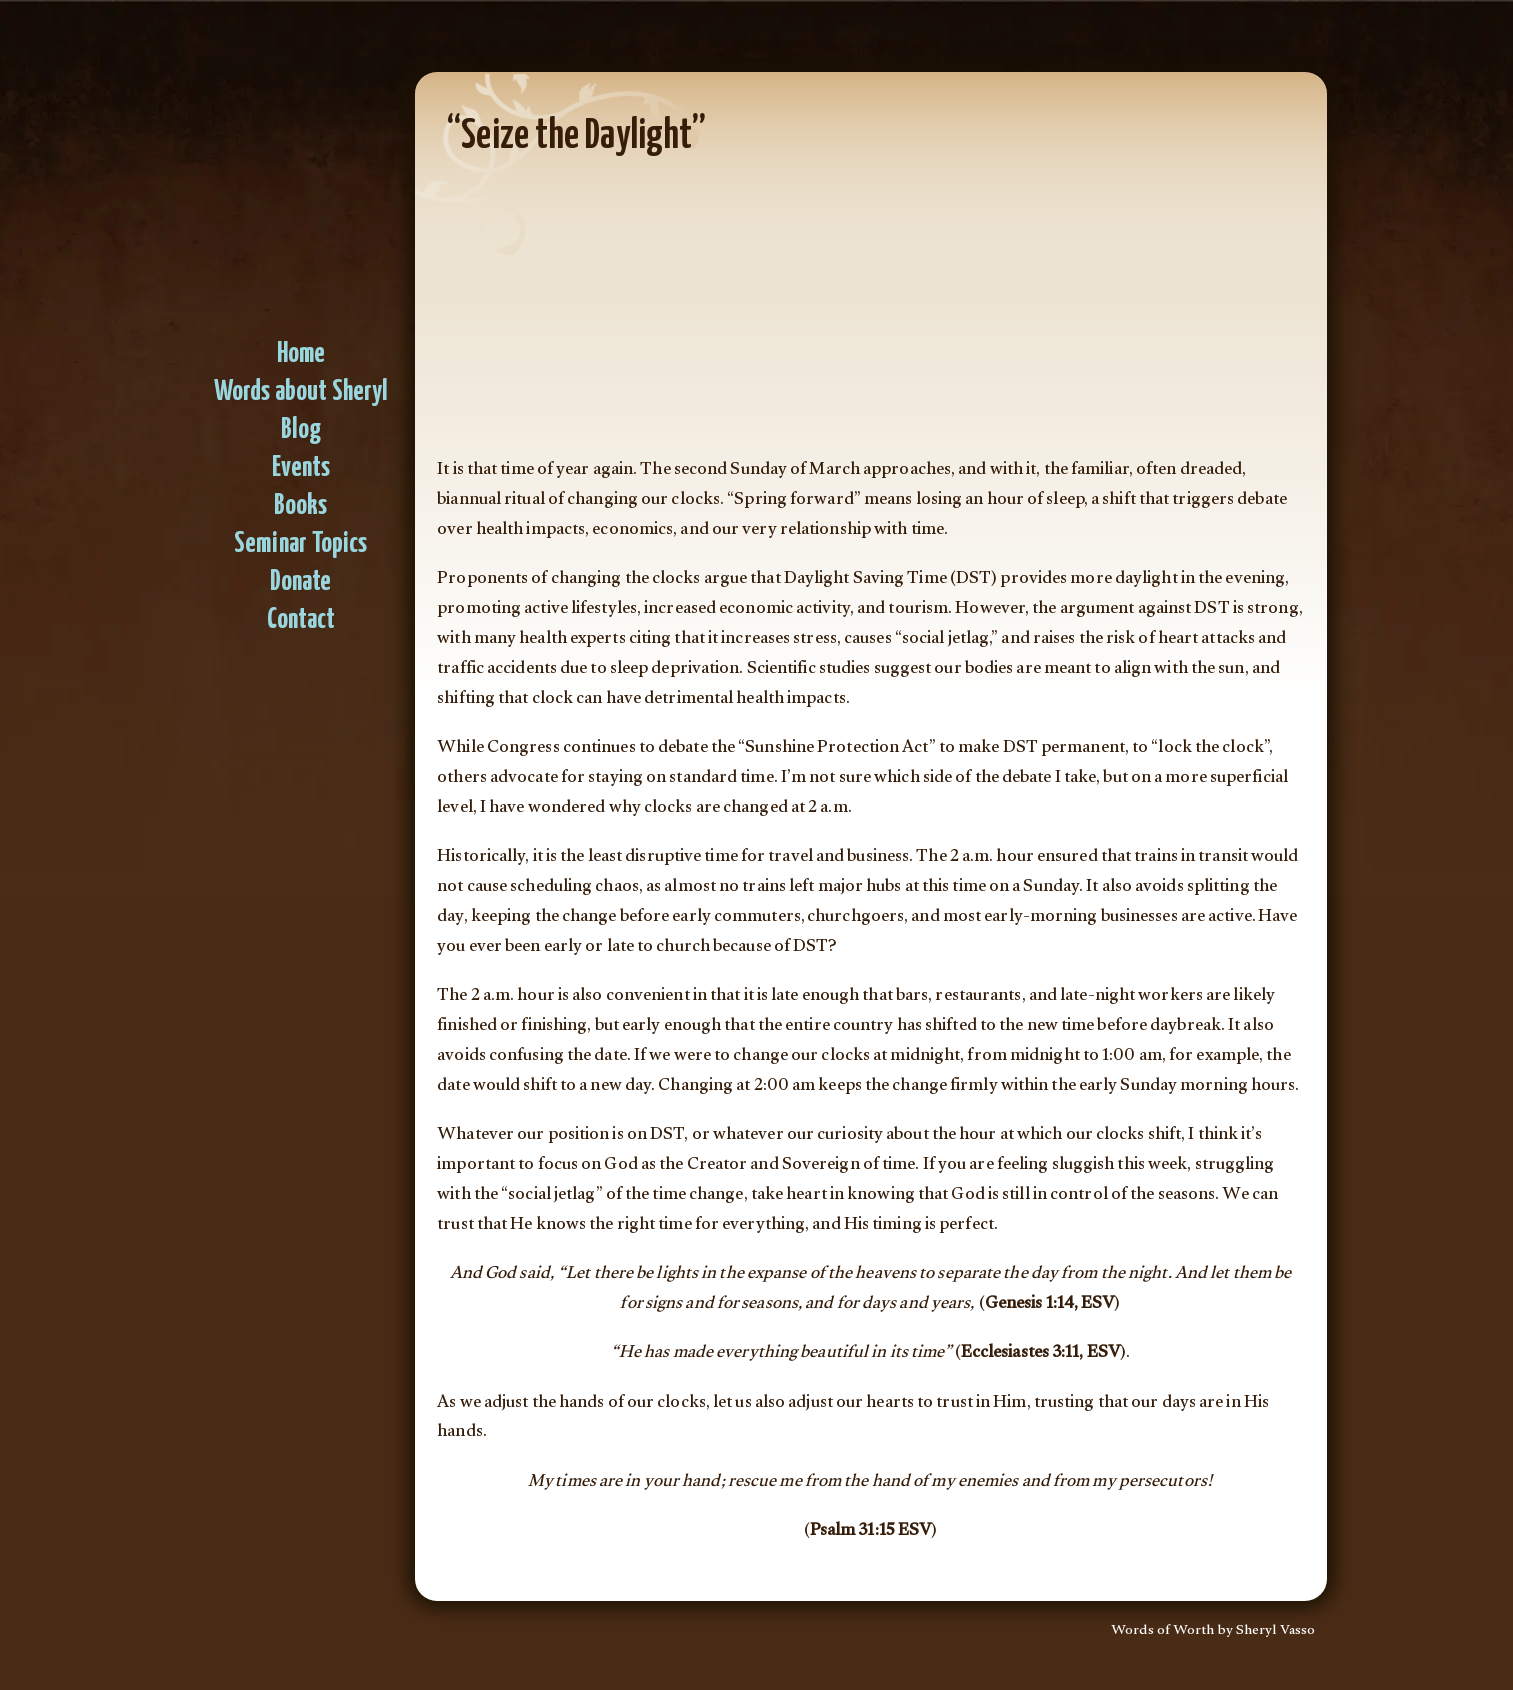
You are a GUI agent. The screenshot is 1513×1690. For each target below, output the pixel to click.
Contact (301, 620)
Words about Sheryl (301, 392)
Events (301, 468)
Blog (301, 430)
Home (301, 354)
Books (300, 506)
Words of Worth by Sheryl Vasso (1213, 1632)
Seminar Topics (300, 544)
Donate (300, 582)
